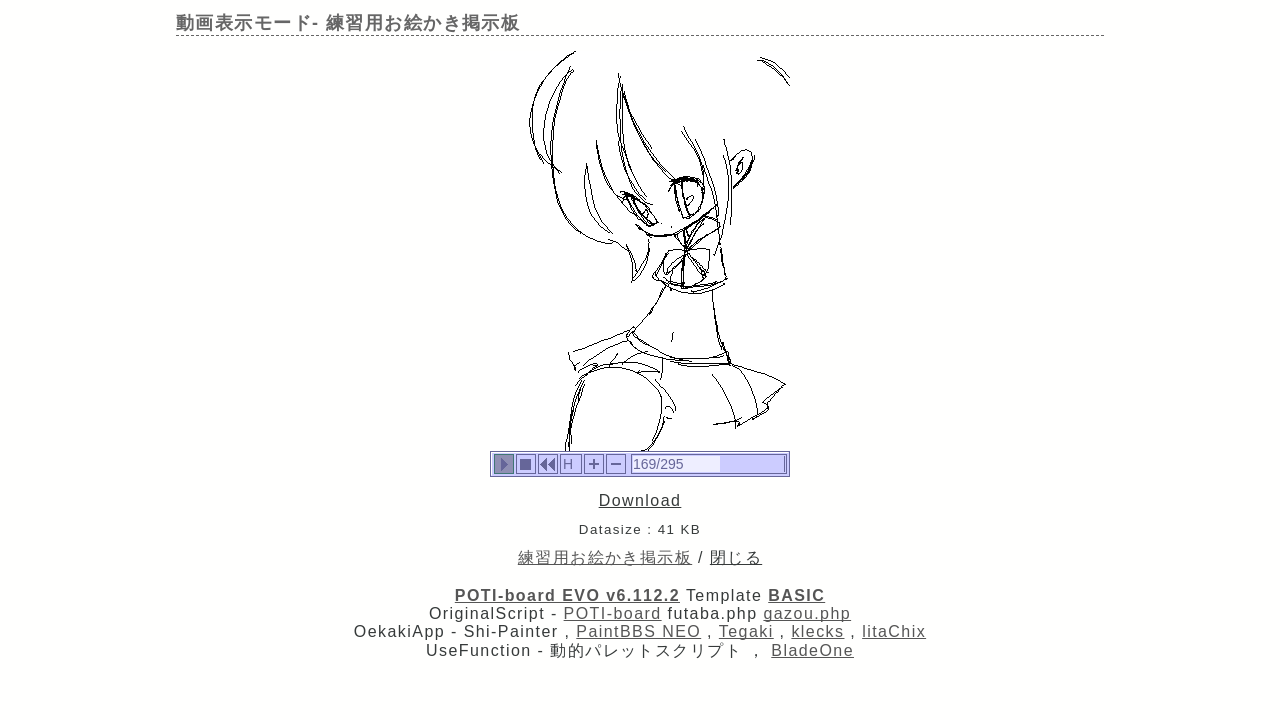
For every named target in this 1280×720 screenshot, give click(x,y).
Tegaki (746, 631)
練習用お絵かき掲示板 (605, 557)
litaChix (894, 631)
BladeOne (812, 650)
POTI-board (613, 613)
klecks (817, 631)
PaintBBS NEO (638, 631)
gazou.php (807, 613)
